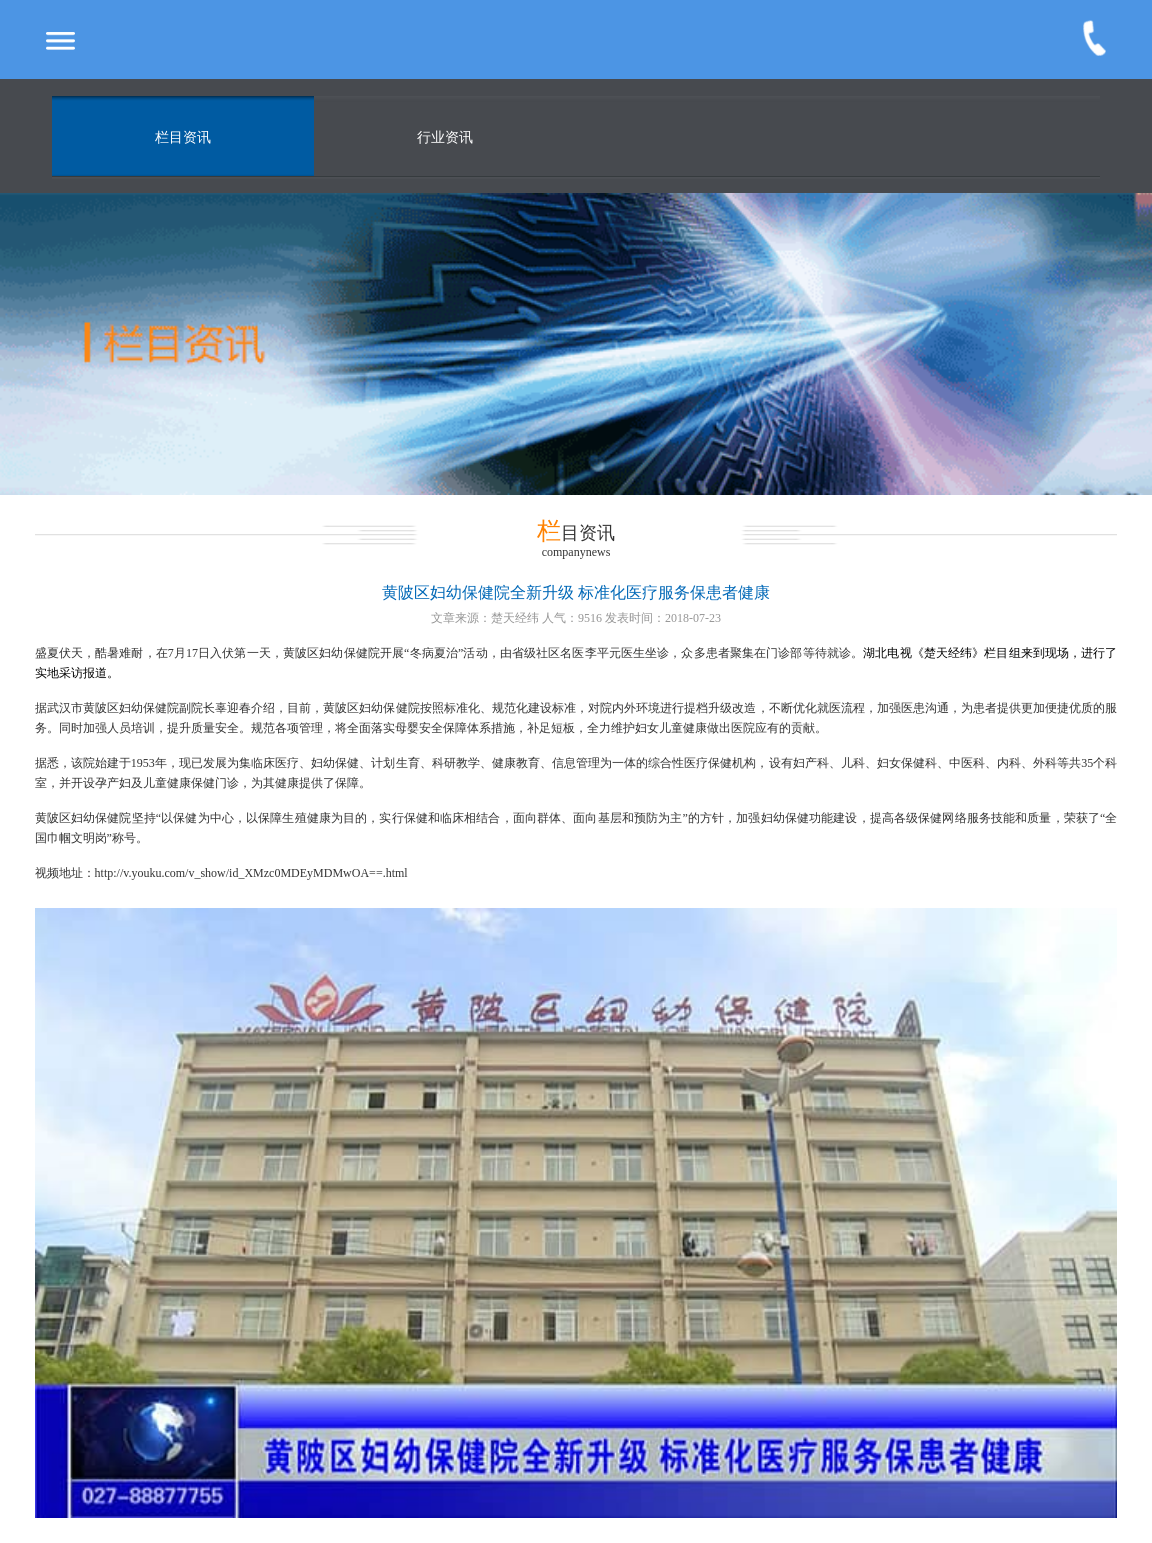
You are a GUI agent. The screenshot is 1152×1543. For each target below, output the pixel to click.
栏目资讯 (183, 137)
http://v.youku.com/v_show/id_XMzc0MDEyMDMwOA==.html (251, 873)
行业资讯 (445, 137)
